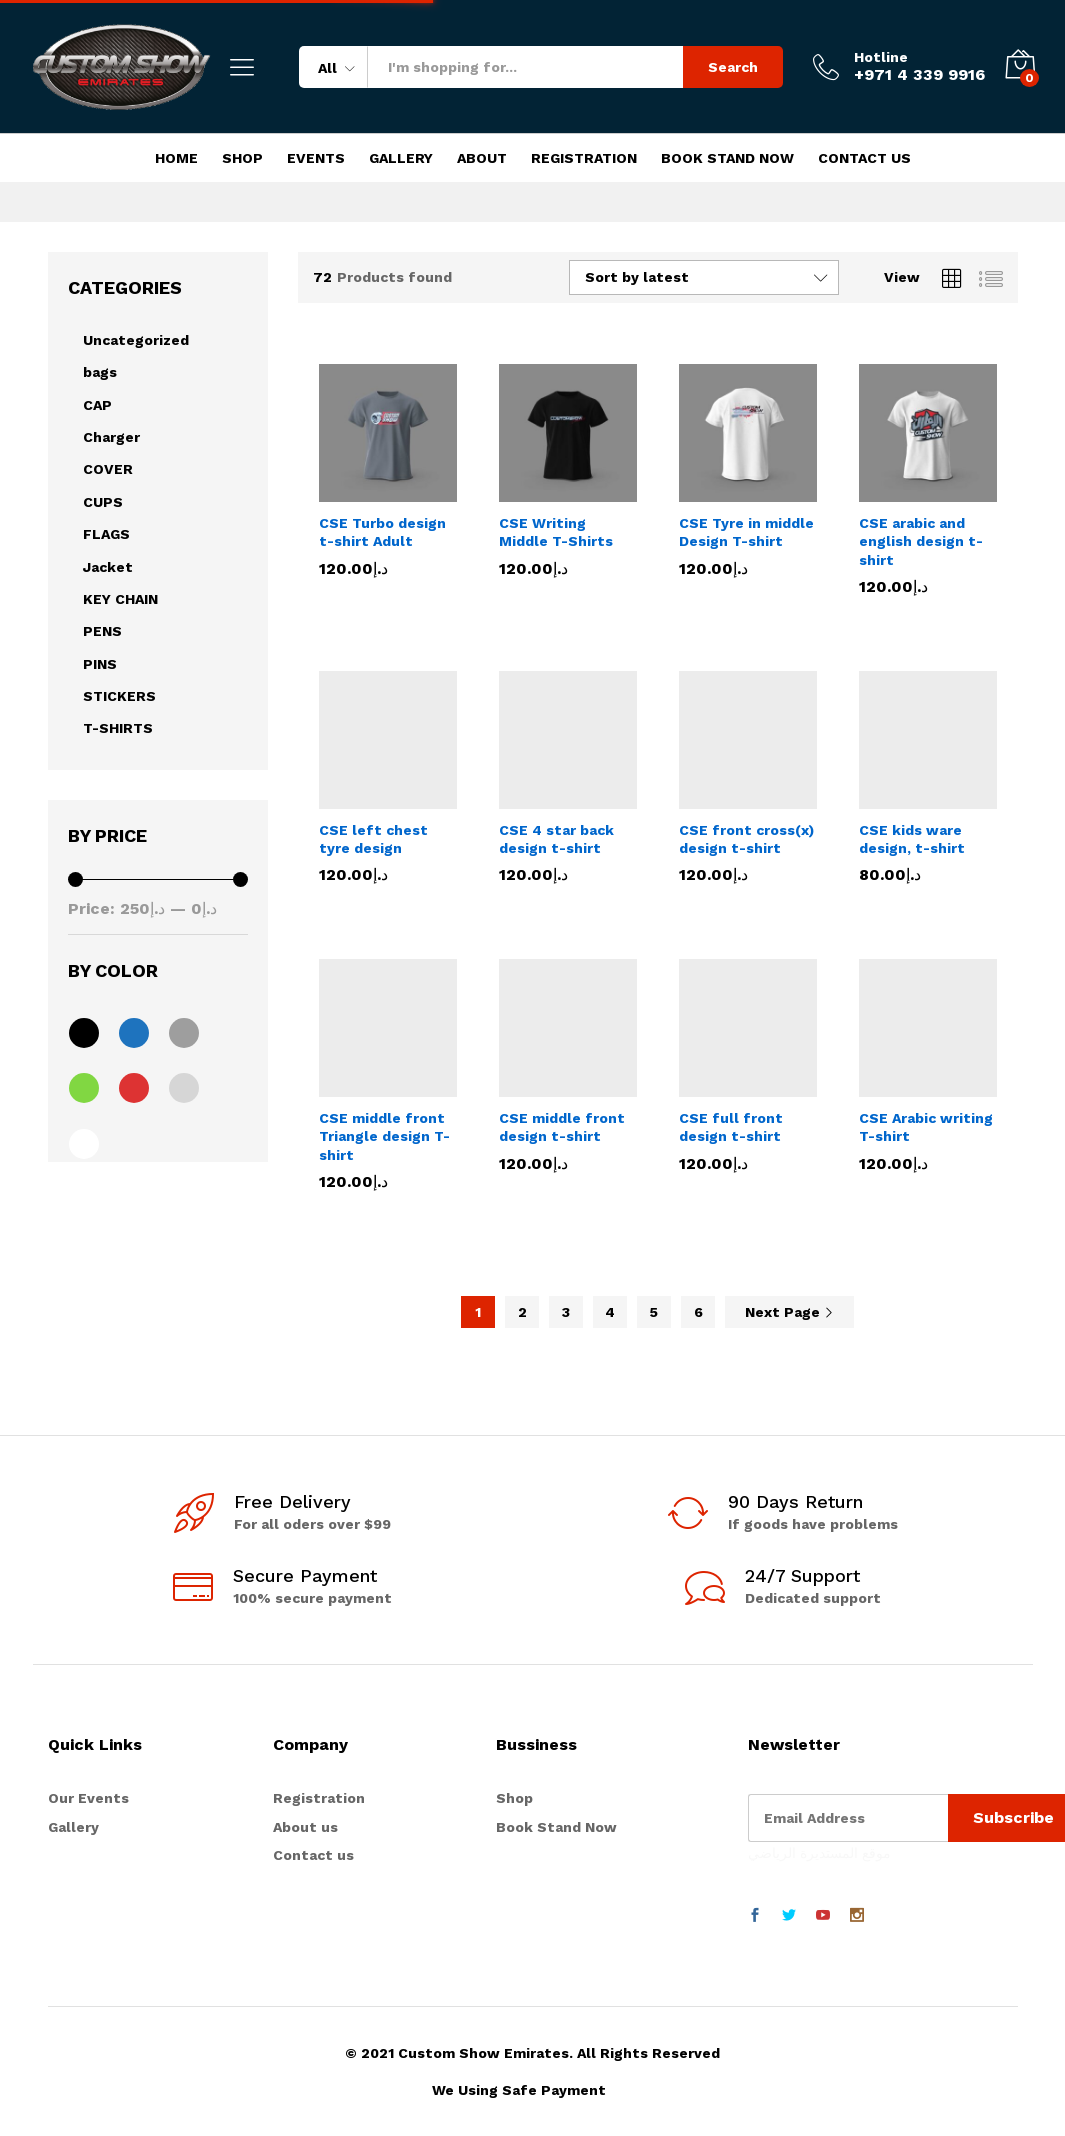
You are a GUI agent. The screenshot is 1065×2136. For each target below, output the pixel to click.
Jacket (108, 567)
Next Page (789, 1312)
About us (305, 1827)
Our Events (88, 1798)
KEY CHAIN (120, 599)
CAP (97, 405)
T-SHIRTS (118, 728)
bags (100, 372)
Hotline (881, 57)
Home (176, 158)
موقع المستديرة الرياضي (819, 1853)
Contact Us (864, 158)
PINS (100, 664)
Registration (584, 158)
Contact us (313, 1855)
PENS (102, 631)
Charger (111, 437)
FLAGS (106, 534)
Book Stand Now (727, 158)
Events (316, 158)
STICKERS (119, 696)
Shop (242, 158)
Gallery (401, 158)
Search (733, 67)
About (482, 158)
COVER (108, 469)
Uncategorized (136, 340)
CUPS (103, 502)
